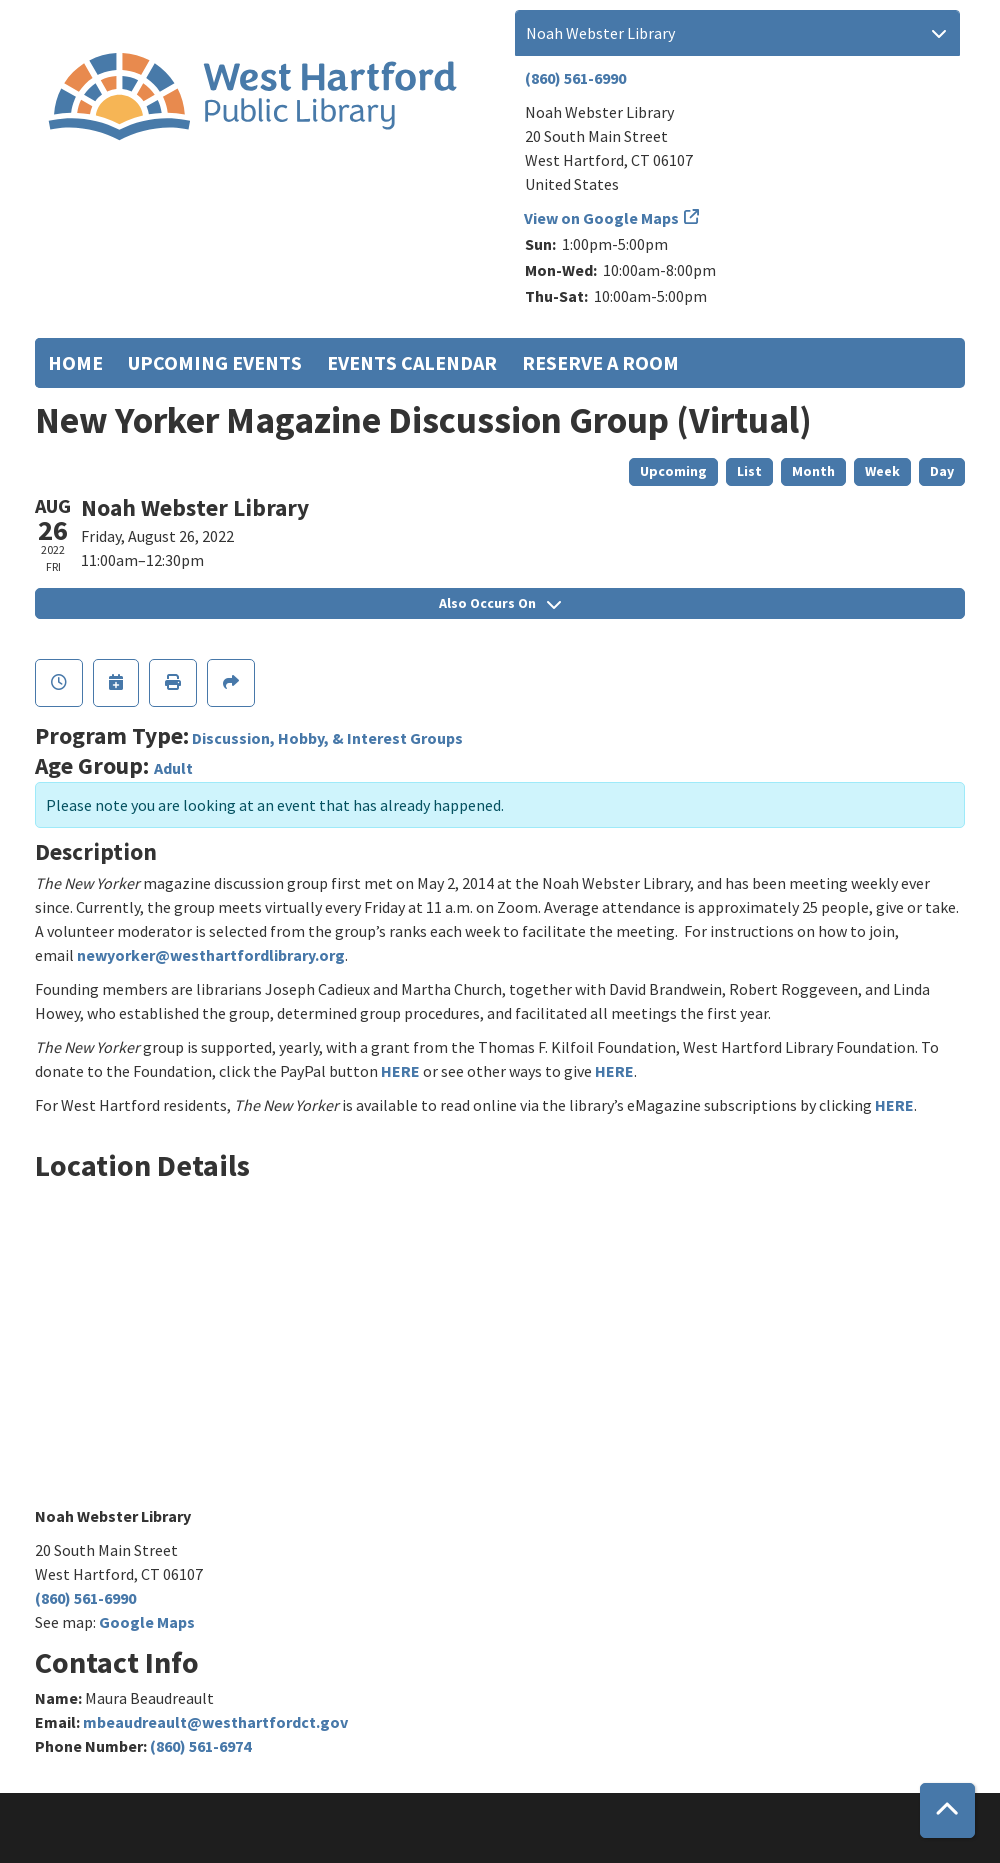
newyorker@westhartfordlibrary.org (211, 955)
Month (813, 471)
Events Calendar (412, 362)
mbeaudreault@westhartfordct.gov (215, 1722)
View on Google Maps (602, 218)
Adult (173, 768)
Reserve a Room (600, 362)
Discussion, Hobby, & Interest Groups (327, 738)
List (749, 471)
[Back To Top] (947, 1810)
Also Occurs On (500, 603)
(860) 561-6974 (200, 1746)
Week (882, 471)
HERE (400, 1071)
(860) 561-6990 (575, 78)
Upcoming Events (215, 362)
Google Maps (147, 1622)
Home (75, 362)
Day (942, 471)
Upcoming (673, 471)
